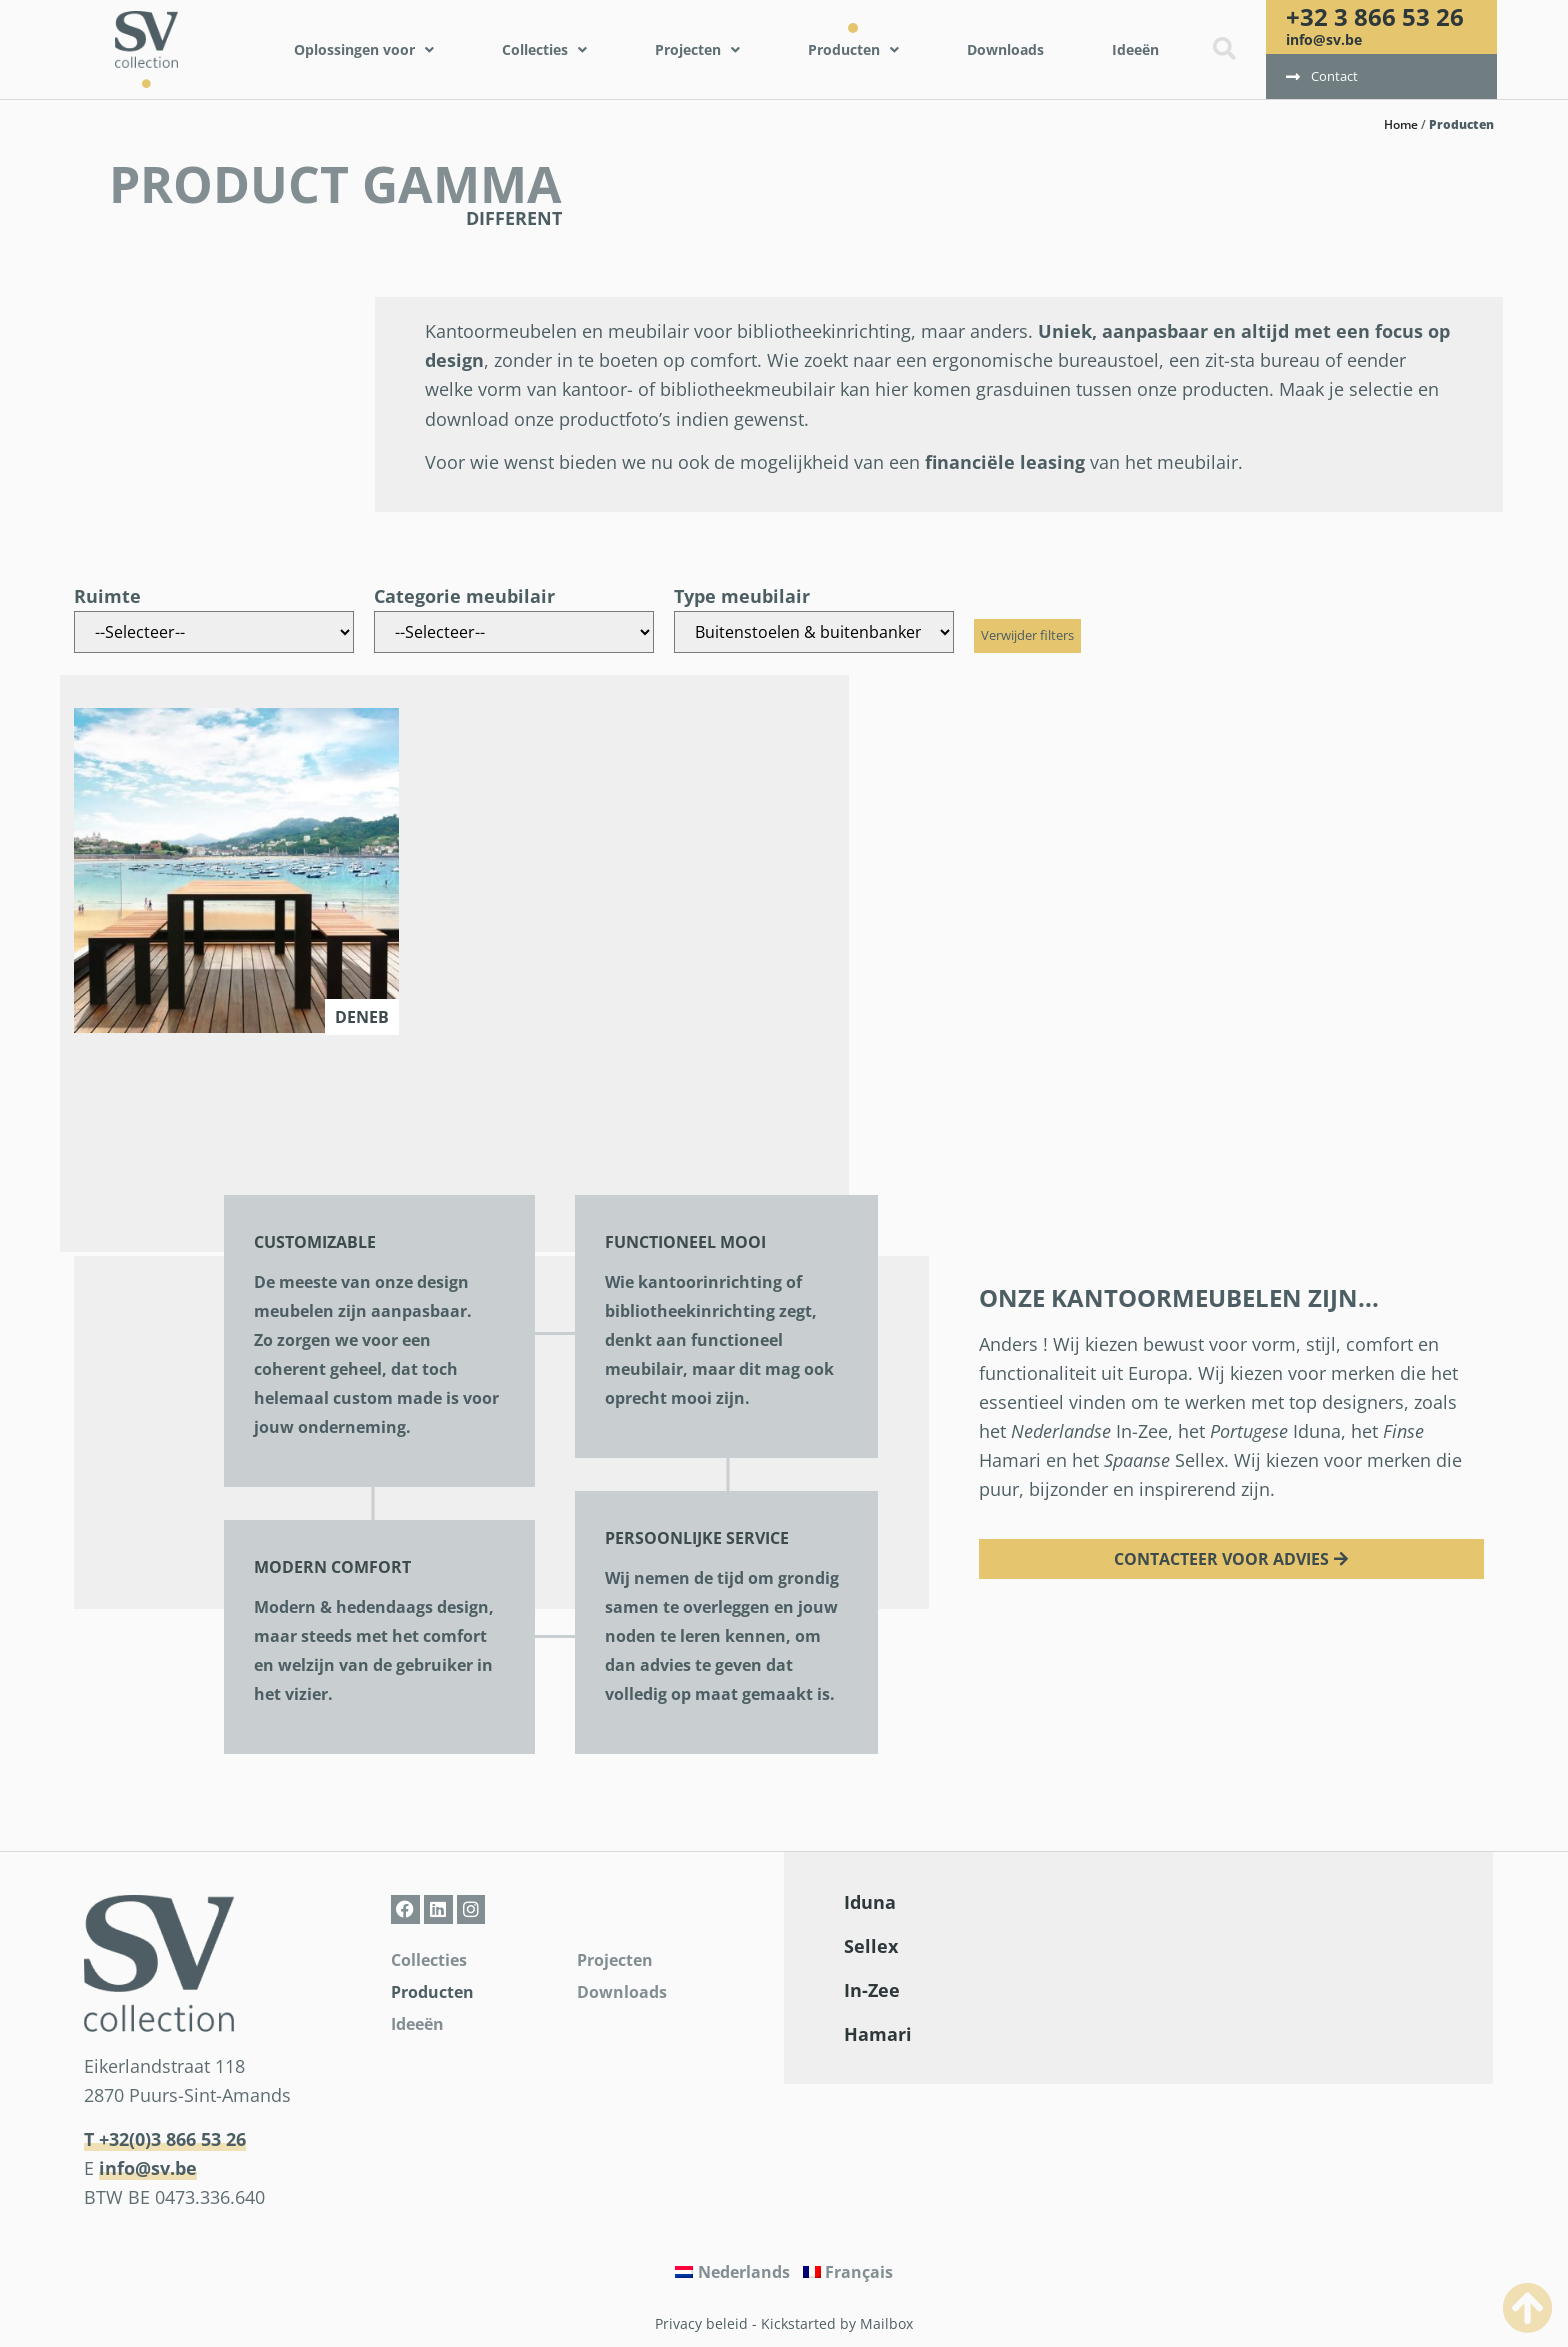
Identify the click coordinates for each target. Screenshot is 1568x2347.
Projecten (615, 1960)
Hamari (878, 2034)
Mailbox (886, 2323)
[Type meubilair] (814, 632)
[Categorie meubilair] (514, 632)
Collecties (429, 1960)
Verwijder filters (1027, 635)
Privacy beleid (701, 2323)
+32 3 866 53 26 (1375, 16)
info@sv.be (1324, 39)
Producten (432, 1992)
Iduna (870, 1902)
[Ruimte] (214, 632)
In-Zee (872, 1990)
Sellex (871, 1946)
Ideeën (417, 2024)
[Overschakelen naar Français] (848, 2272)
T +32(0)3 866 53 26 (165, 2139)
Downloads (622, 1992)
